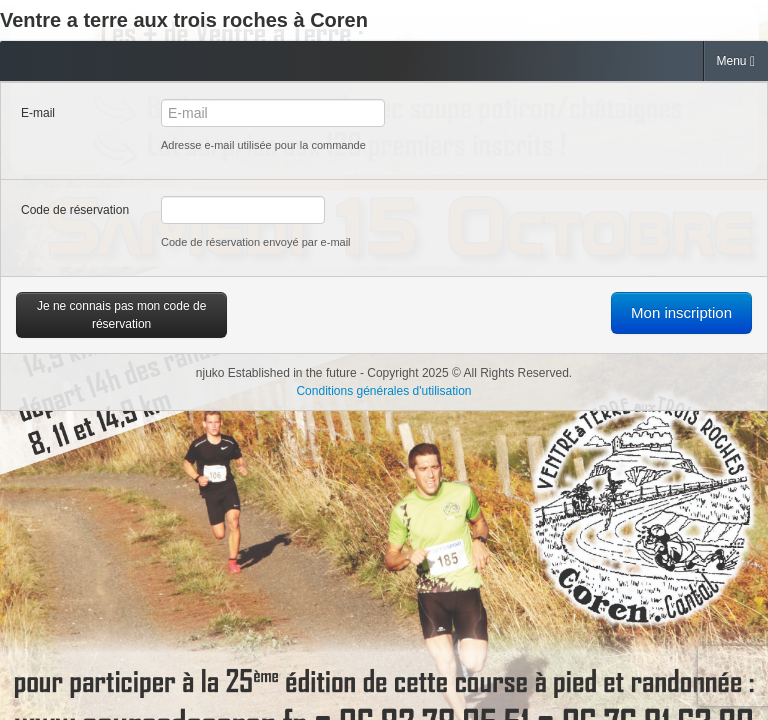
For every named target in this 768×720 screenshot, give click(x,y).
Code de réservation (75, 210)
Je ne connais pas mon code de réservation (121, 315)
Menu (736, 61)
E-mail (38, 113)
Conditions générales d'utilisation (383, 391)
